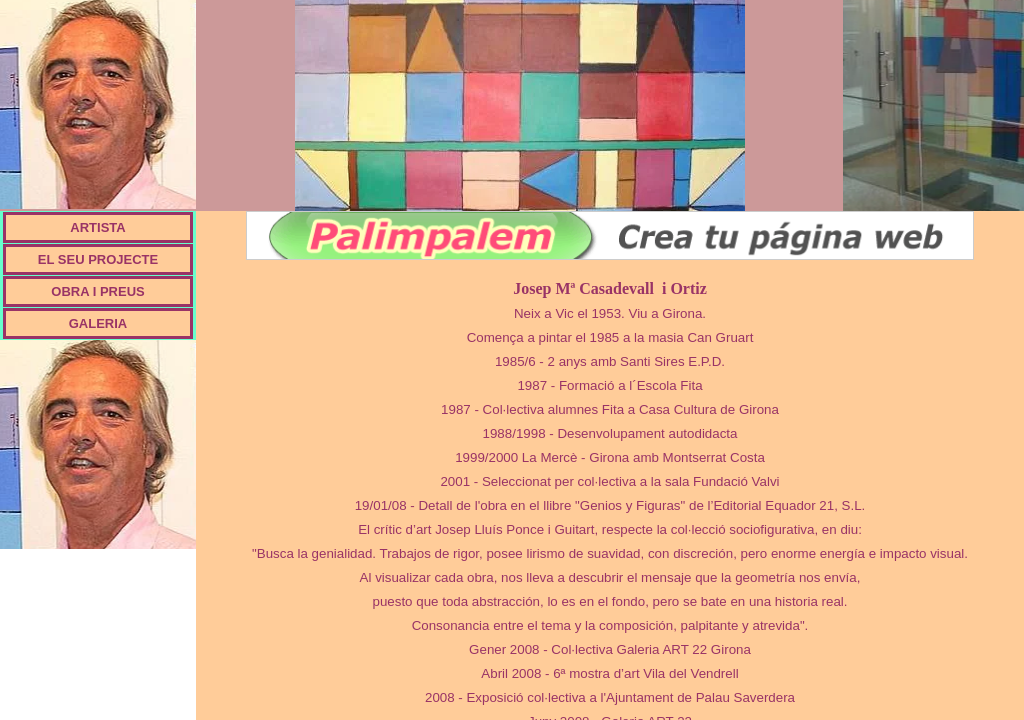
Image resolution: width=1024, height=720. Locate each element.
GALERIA (98, 323)
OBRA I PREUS (97, 291)
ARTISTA (97, 227)
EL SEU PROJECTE (98, 259)
